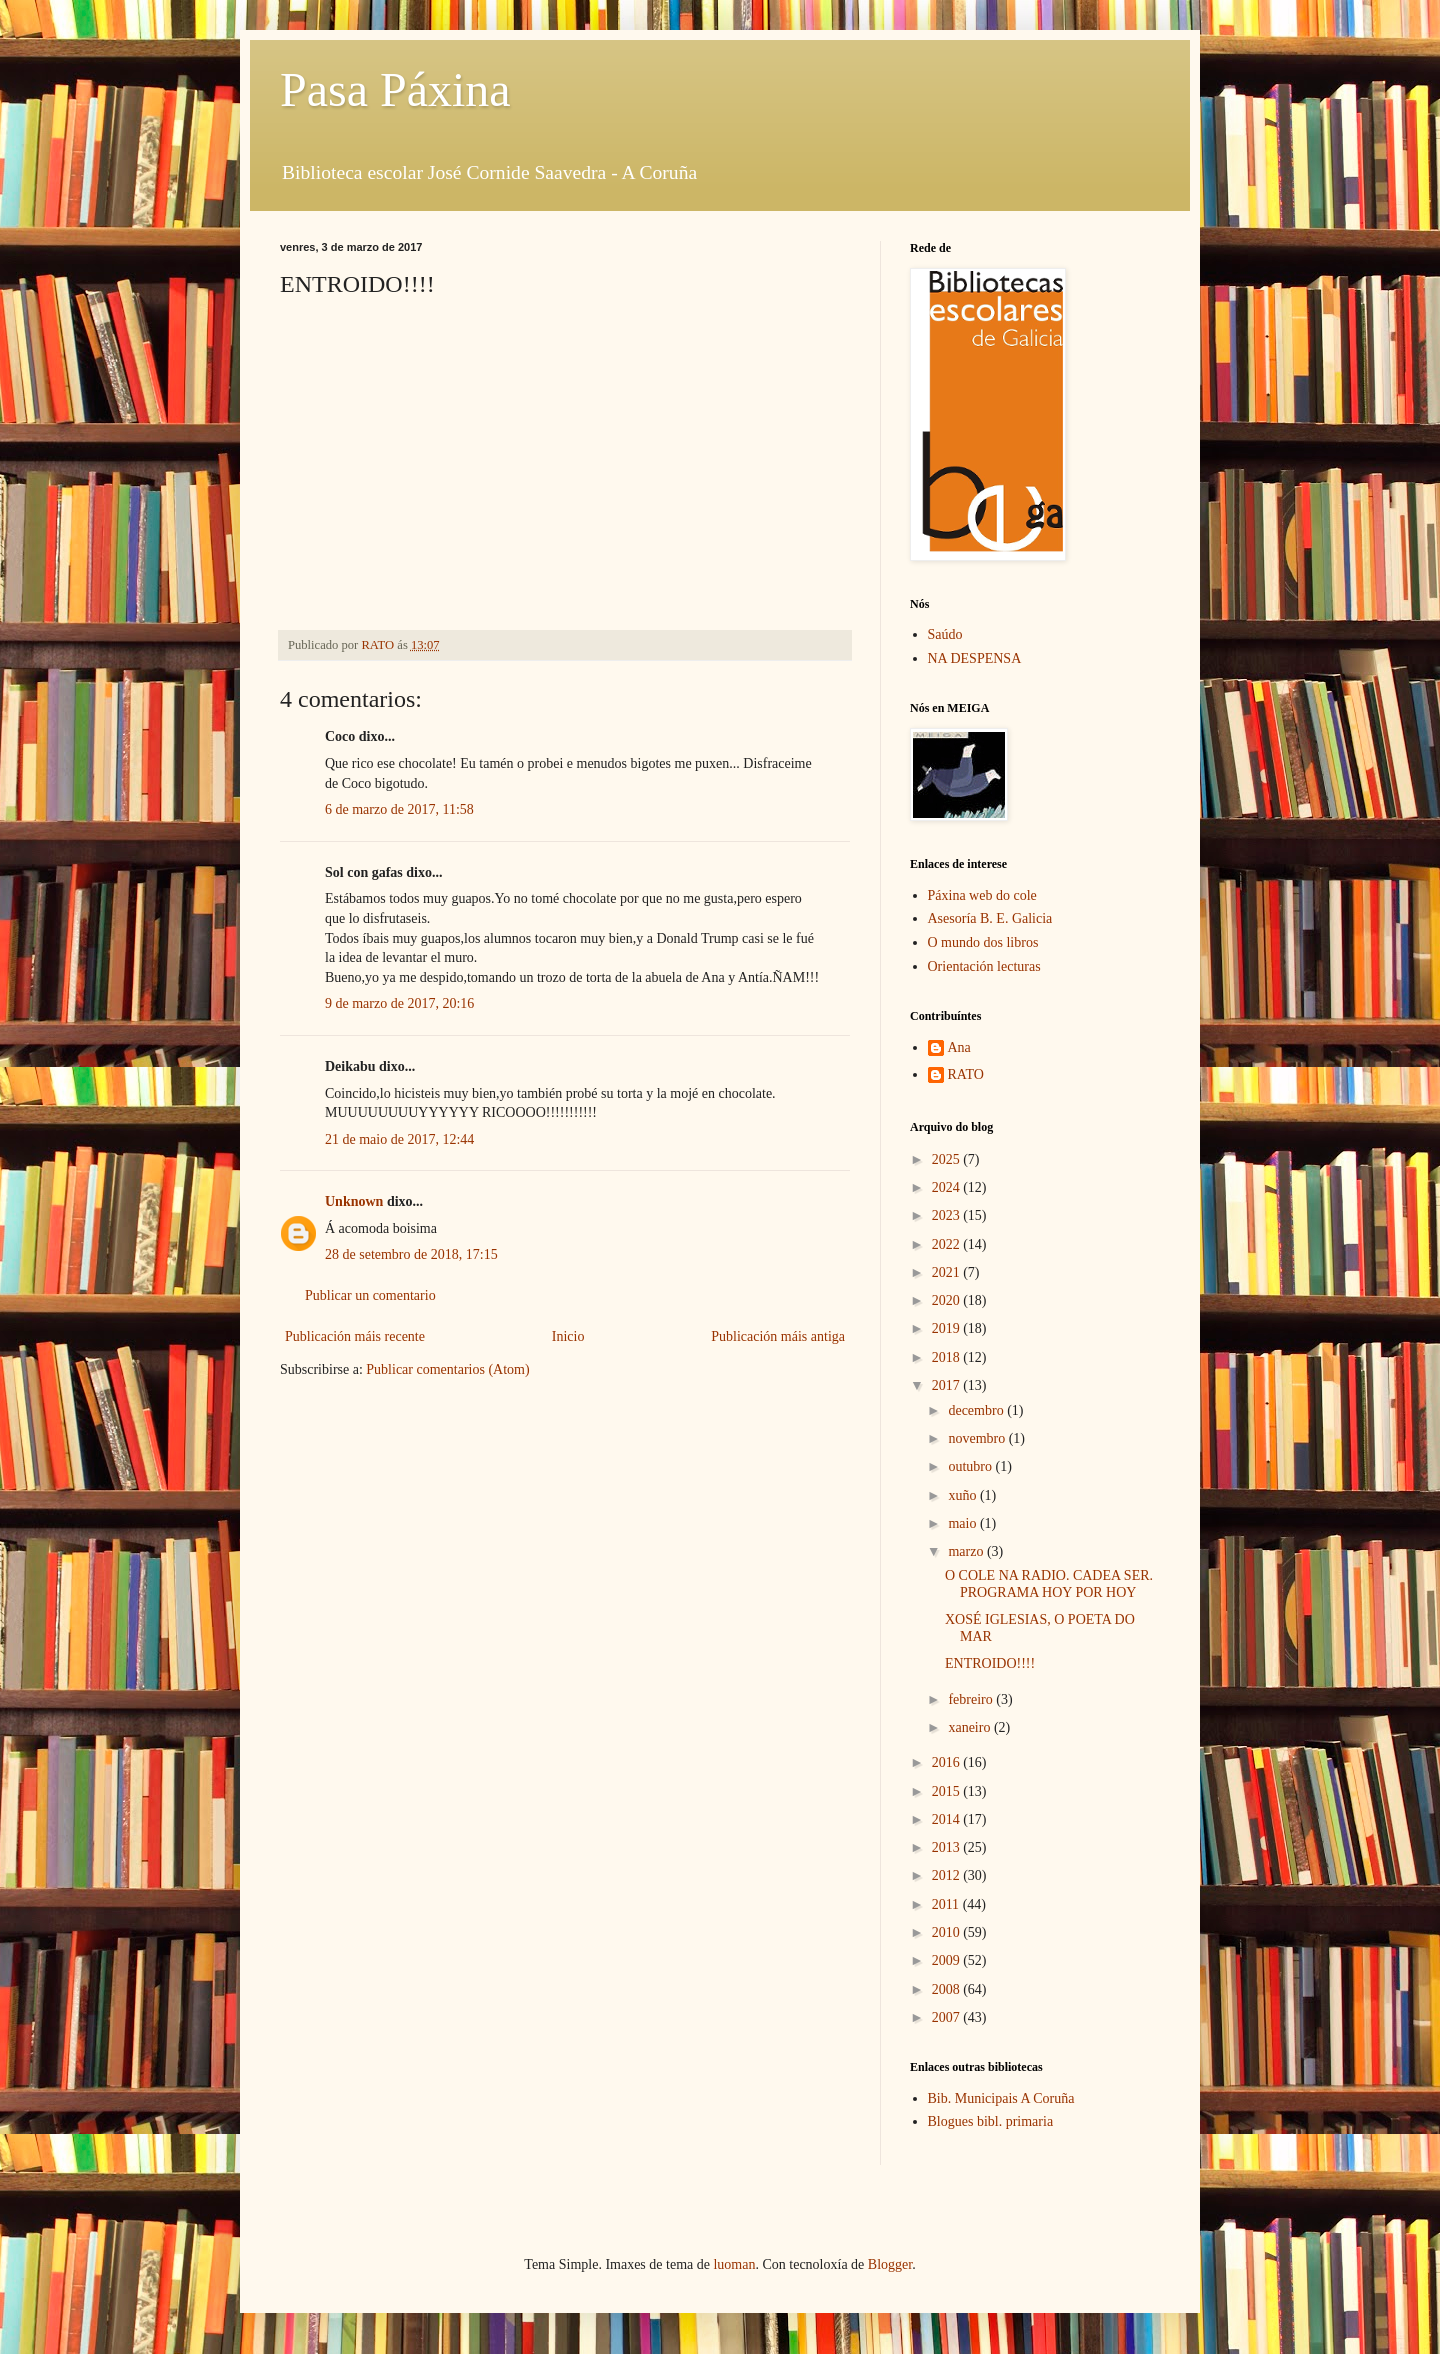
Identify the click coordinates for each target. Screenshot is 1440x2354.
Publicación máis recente (355, 1336)
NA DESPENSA (975, 658)
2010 (948, 1932)
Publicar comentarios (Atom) (447, 1369)
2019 (948, 1328)
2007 (948, 2017)
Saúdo (945, 634)
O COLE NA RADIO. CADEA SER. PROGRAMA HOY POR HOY (1049, 1584)
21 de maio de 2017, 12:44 (399, 1139)
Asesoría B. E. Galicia (990, 918)
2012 (948, 1875)
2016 (948, 1762)
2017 (948, 1385)
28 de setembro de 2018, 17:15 (411, 1254)
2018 (948, 1357)
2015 (948, 1791)
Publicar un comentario (370, 1295)
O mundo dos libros (983, 942)
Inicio (568, 1336)
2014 (948, 1819)
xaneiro (970, 1727)
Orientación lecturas (984, 966)
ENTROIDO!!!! (990, 1663)
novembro (978, 1438)
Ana (959, 1047)
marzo (967, 1551)
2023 (948, 1215)
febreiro (972, 1699)
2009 (948, 1960)
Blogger (890, 2264)
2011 (947, 1904)
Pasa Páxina (395, 89)
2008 (948, 1989)
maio (964, 1523)
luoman (734, 2264)
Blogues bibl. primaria (991, 2121)
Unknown (354, 1201)
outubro (971, 1466)
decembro (977, 1410)
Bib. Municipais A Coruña (1001, 2098)
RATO (966, 1074)
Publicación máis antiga (778, 1336)
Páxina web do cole (982, 895)
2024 (948, 1187)
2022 (948, 1244)
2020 (948, 1300)
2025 (948, 1159)
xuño (964, 1495)
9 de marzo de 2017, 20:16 (399, 1003)
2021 (948, 1272)
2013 (948, 1847)
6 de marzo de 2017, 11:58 (399, 809)
